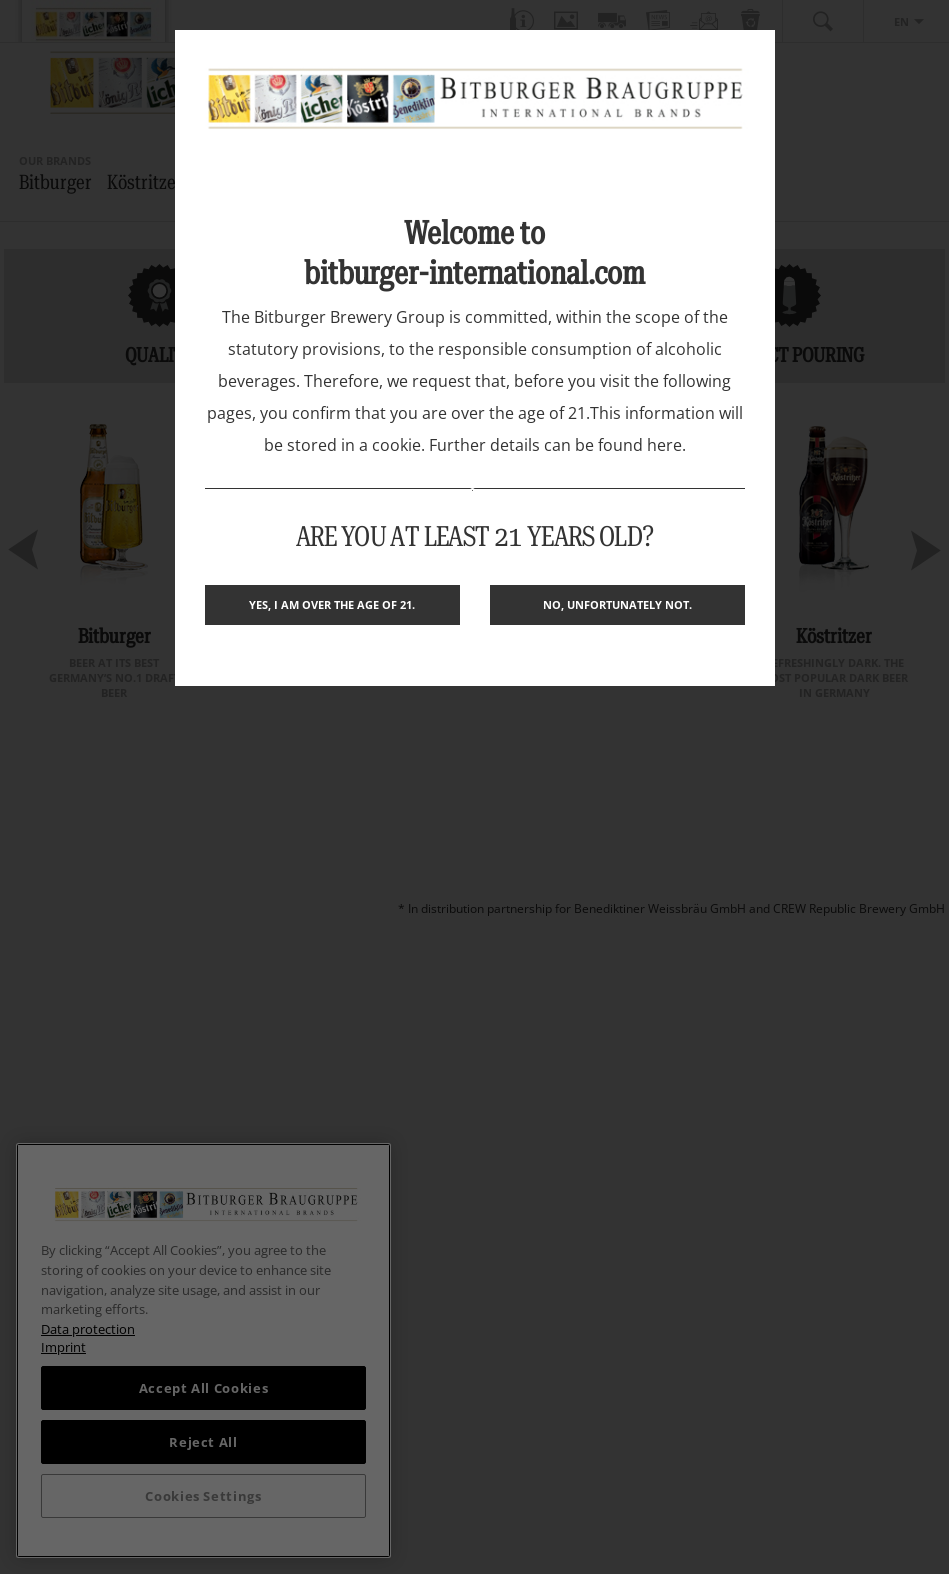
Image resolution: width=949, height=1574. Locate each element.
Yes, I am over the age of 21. (332, 604)
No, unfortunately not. (617, 604)
